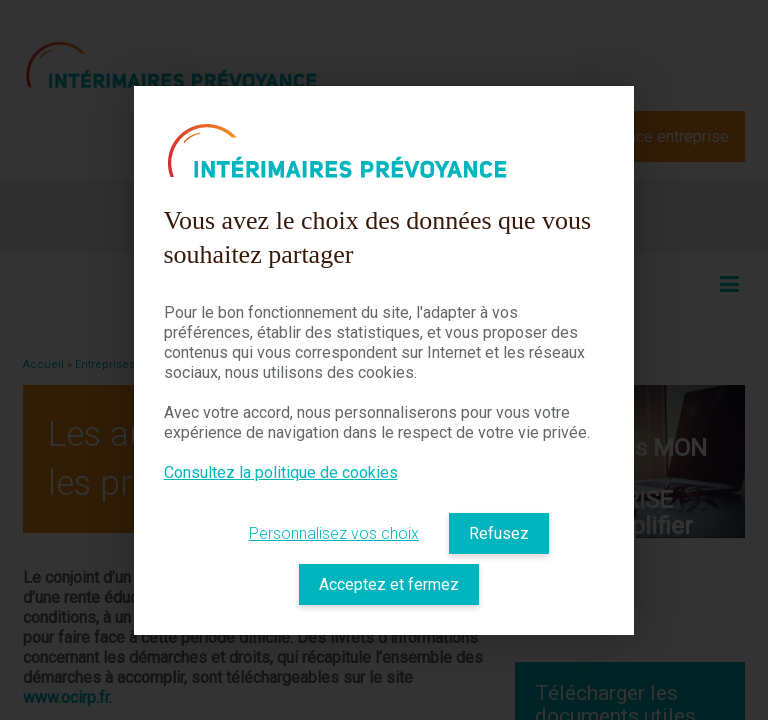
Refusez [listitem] (499, 533)
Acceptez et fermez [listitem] (389, 584)
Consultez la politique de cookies (281, 472)
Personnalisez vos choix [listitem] (334, 533)
